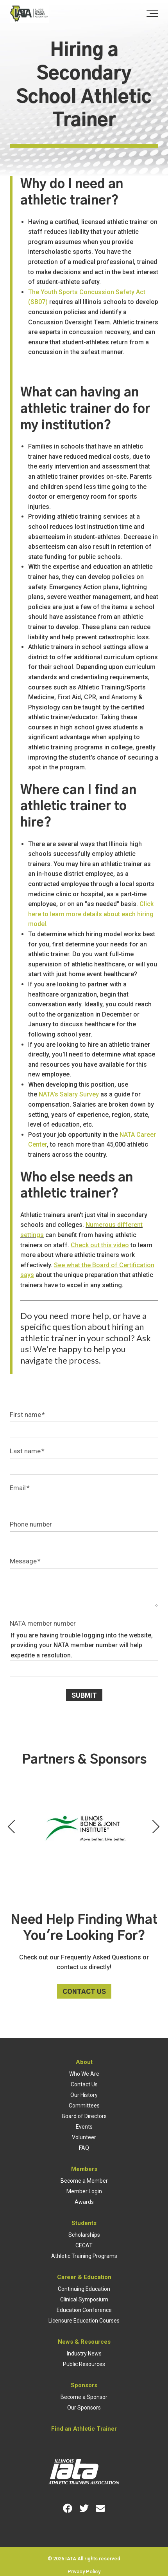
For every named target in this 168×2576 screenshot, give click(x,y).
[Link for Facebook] (67, 2508)
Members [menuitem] (84, 2169)
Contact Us (84, 1992)
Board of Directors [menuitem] (84, 2116)
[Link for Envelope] (100, 2508)
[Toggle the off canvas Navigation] (152, 14)
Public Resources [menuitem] (84, 2364)
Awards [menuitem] (84, 2202)
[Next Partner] (155, 1827)
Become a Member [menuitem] (84, 2181)
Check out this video (100, 1245)
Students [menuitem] (84, 2223)
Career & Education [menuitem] (84, 2277)
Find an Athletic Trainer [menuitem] (84, 2429)
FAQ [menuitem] (84, 2148)
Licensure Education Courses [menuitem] (84, 2320)
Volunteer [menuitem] (84, 2137)
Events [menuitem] (84, 2127)
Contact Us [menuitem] (84, 2084)
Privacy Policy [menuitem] (84, 2571)
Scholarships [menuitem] (84, 2235)
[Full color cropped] (29, 14)
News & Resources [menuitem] (84, 2342)
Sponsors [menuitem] (84, 2385)
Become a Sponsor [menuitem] (84, 2397)
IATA (70, 2559)
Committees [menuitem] (84, 2105)
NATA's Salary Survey (69, 1094)
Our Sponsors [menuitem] (84, 2407)
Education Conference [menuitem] (84, 2310)
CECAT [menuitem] (84, 2245)
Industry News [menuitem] (84, 2353)
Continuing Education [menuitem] (84, 2289)
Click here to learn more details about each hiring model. (91, 914)
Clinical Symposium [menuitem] (84, 2299)
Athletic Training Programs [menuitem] (84, 2256)
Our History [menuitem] (84, 2095)
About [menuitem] (84, 2062)
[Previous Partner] (12, 1827)
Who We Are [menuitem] (84, 2074)
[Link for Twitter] (84, 2508)
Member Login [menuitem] (84, 2191)
